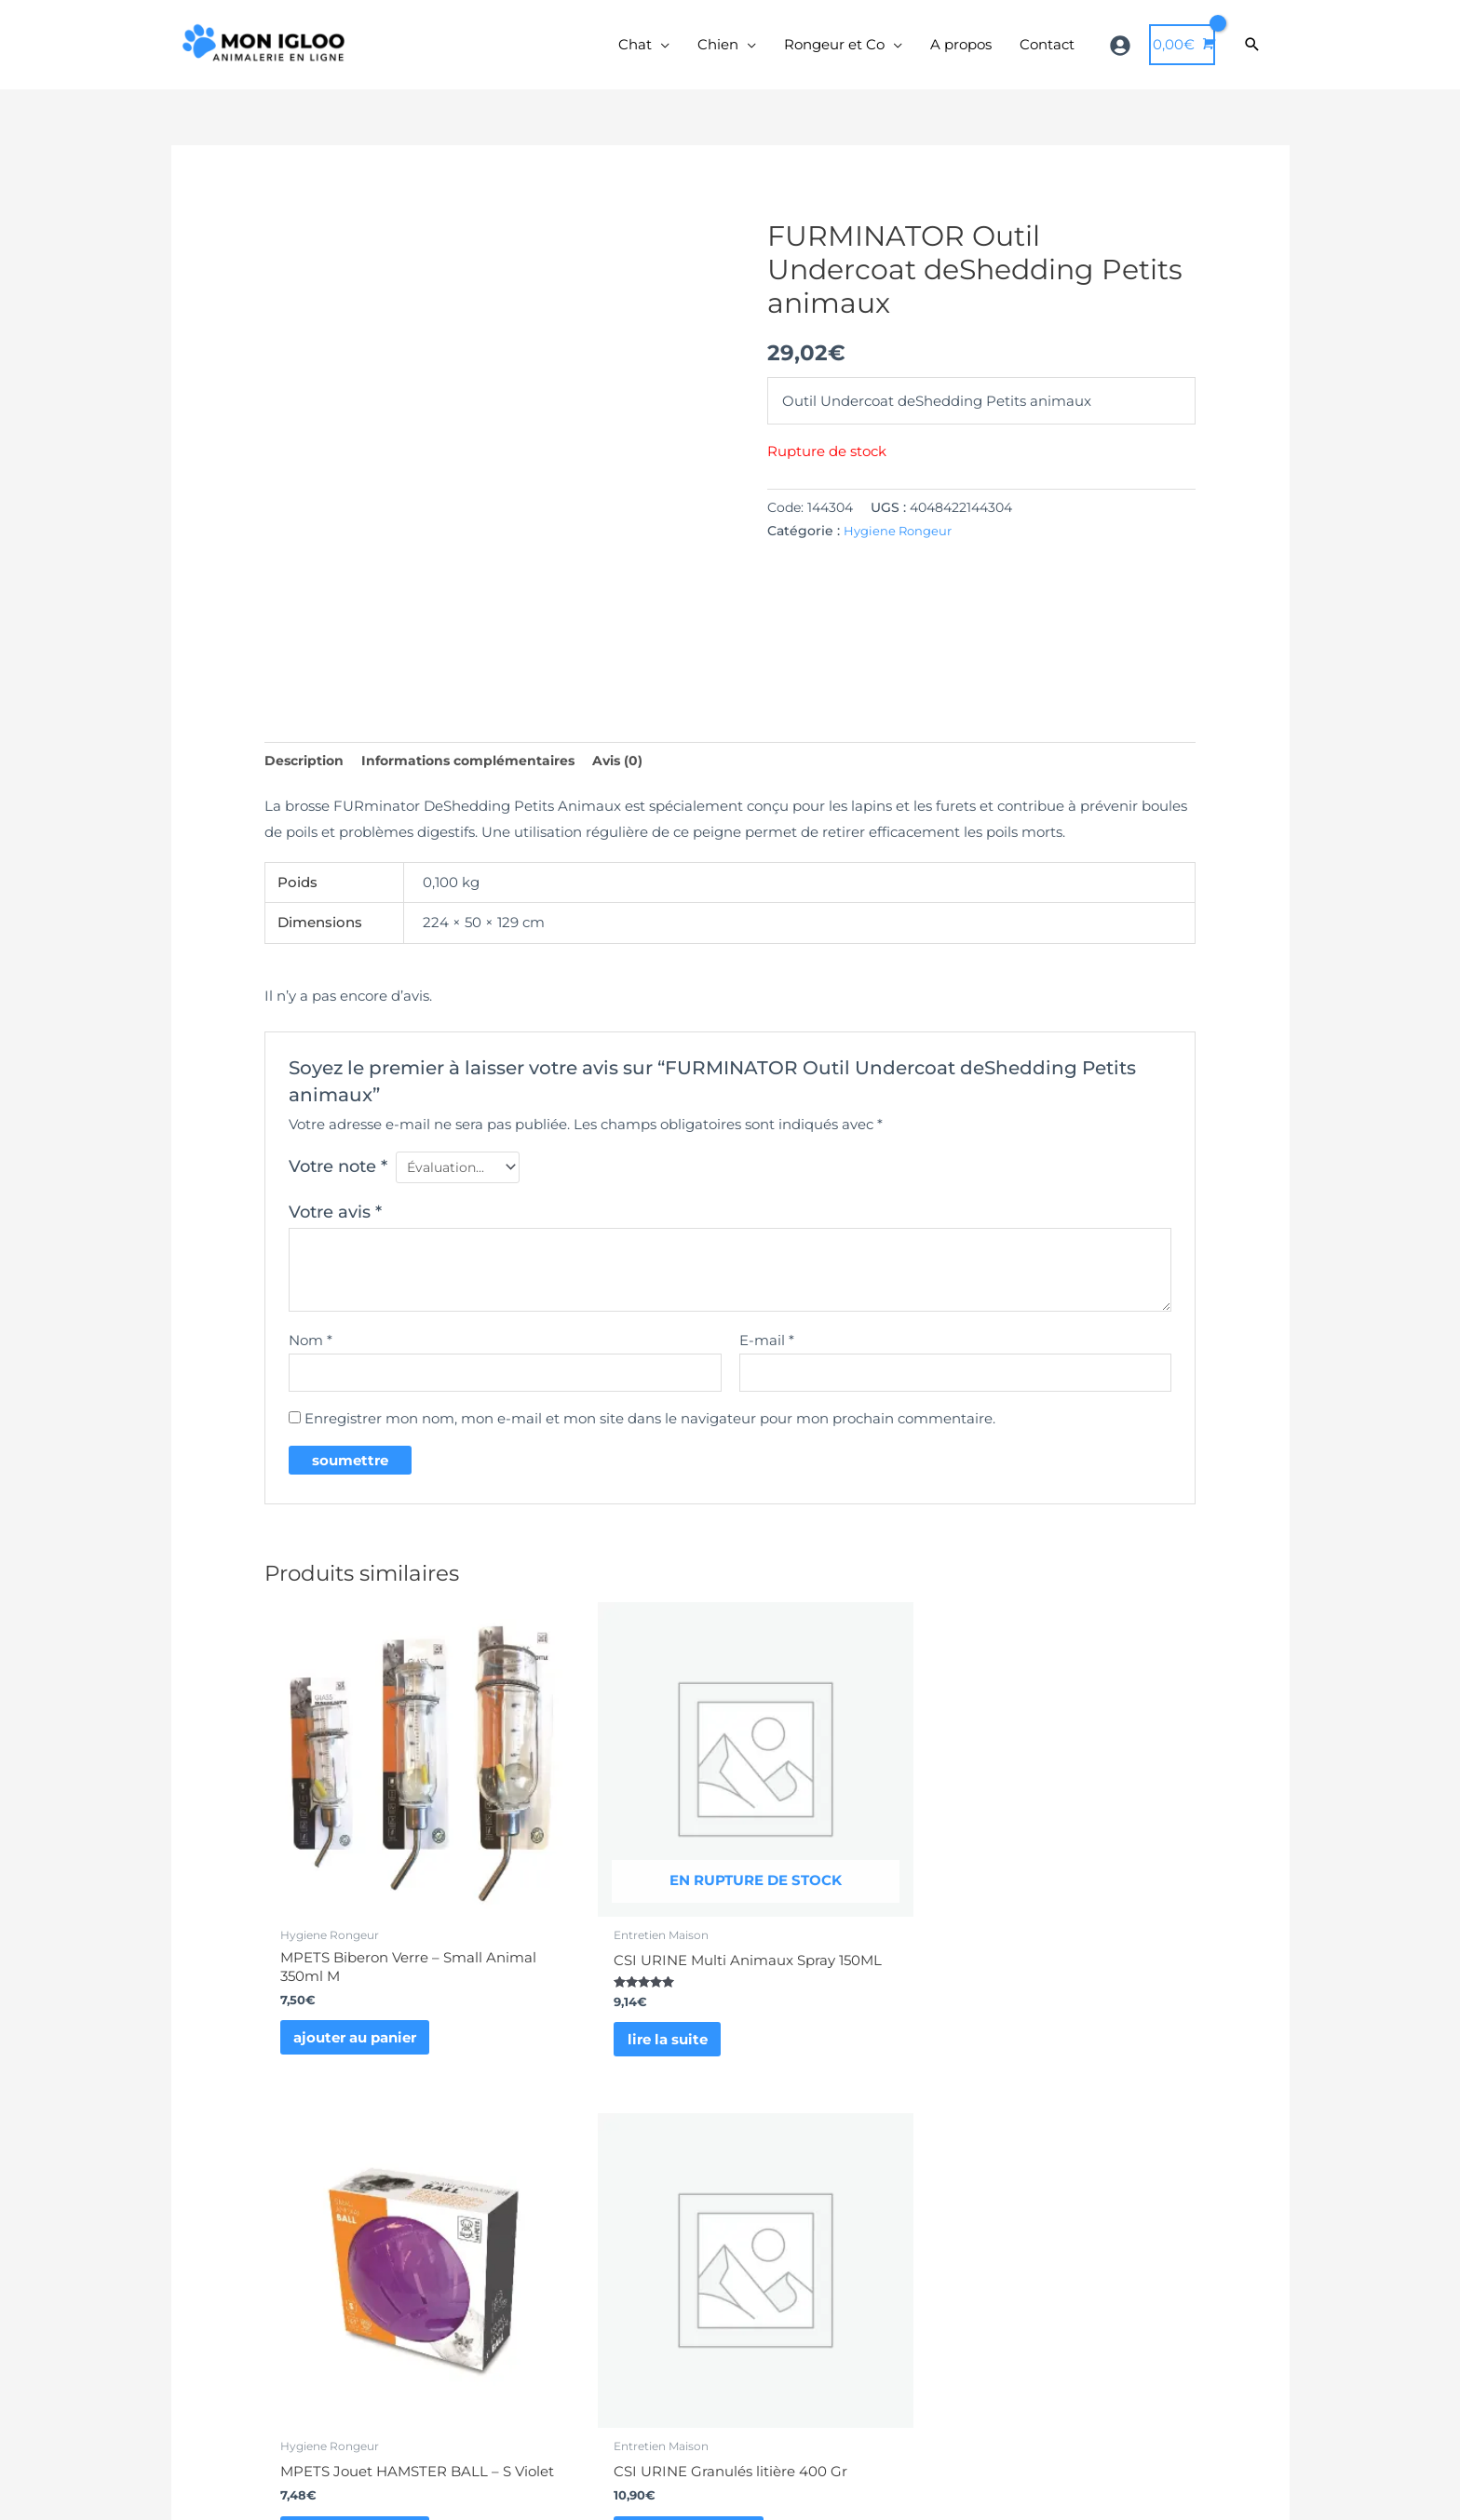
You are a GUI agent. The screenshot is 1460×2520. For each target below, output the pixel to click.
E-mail (766, 1353)
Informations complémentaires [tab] (480, 770)
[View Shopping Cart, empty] (1182, 50)
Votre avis (335, 1225)
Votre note (338, 1177)
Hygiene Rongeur (901, 539)
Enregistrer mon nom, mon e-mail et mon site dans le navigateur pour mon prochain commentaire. (649, 1434)
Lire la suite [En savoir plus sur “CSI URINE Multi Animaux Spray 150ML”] (577, 1978)
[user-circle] (1122, 50)
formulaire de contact (646, 2323)
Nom (310, 1353)
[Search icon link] (1252, 50)
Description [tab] (306, 770)
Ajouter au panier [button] (361, 1960)
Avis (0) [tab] (638, 770)
